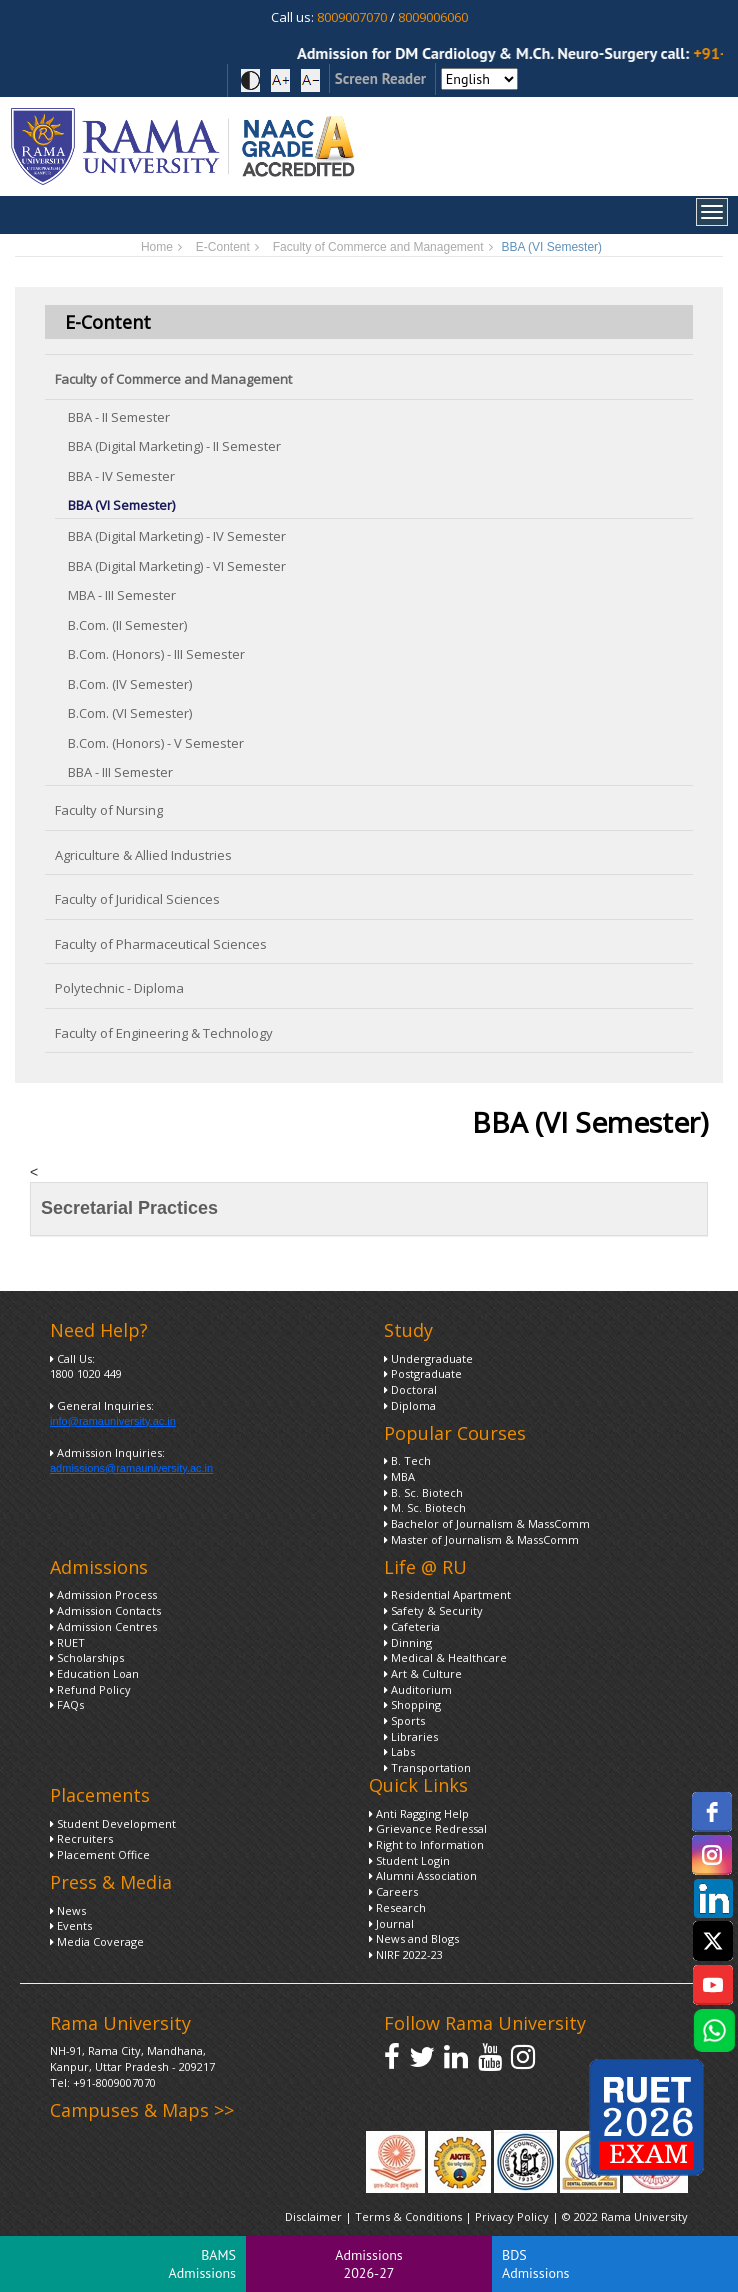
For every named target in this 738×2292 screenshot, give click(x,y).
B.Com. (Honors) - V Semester (156, 743)
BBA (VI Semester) (121, 505)
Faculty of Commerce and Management (378, 247)
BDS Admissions (535, 2264)
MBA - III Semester (122, 595)
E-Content (223, 247)
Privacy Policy (513, 2216)
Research (397, 1907)
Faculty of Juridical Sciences (137, 899)
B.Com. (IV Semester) (130, 684)
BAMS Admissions (202, 2264)
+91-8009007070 (114, 2082)
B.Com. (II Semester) (127, 625)
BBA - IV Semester (121, 476)
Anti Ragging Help (419, 1813)
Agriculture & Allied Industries (143, 855)
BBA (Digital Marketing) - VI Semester (177, 566)
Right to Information (426, 1844)
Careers (393, 1891)
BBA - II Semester (119, 417)
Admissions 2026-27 (368, 2264)
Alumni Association (423, 1875)
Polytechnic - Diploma (119, 988)
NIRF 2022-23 (406, 1954)
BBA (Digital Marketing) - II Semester (174, 446)
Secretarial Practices (129, 1208)
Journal (391, 1923)
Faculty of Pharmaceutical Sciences (161, 944)
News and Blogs (414, 1938)
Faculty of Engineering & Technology (164, 1033)
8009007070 (352, 17)
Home (157, 247)
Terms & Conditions (408, 2216)
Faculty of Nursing (109, 810)
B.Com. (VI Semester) (130, 713)
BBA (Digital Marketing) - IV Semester (177, 536)
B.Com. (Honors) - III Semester (156, 654)
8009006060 (433, 17)
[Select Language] (479, 79)
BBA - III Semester (120, 772)
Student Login (409, 1860)
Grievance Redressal (428, 1828)
